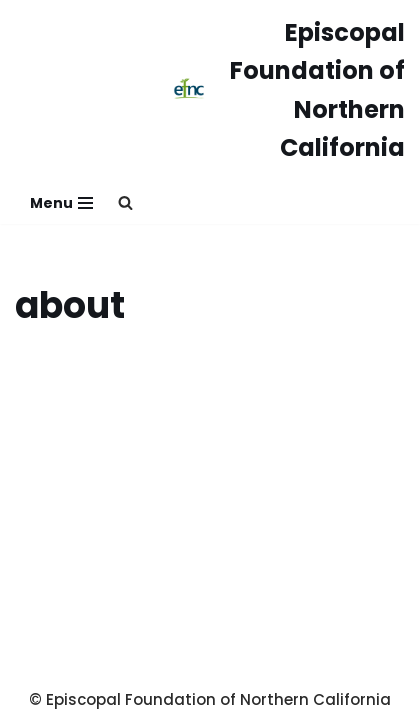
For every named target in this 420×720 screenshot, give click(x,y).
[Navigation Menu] (61, 203)
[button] (125, 202)
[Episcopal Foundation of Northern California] (289, 91)
